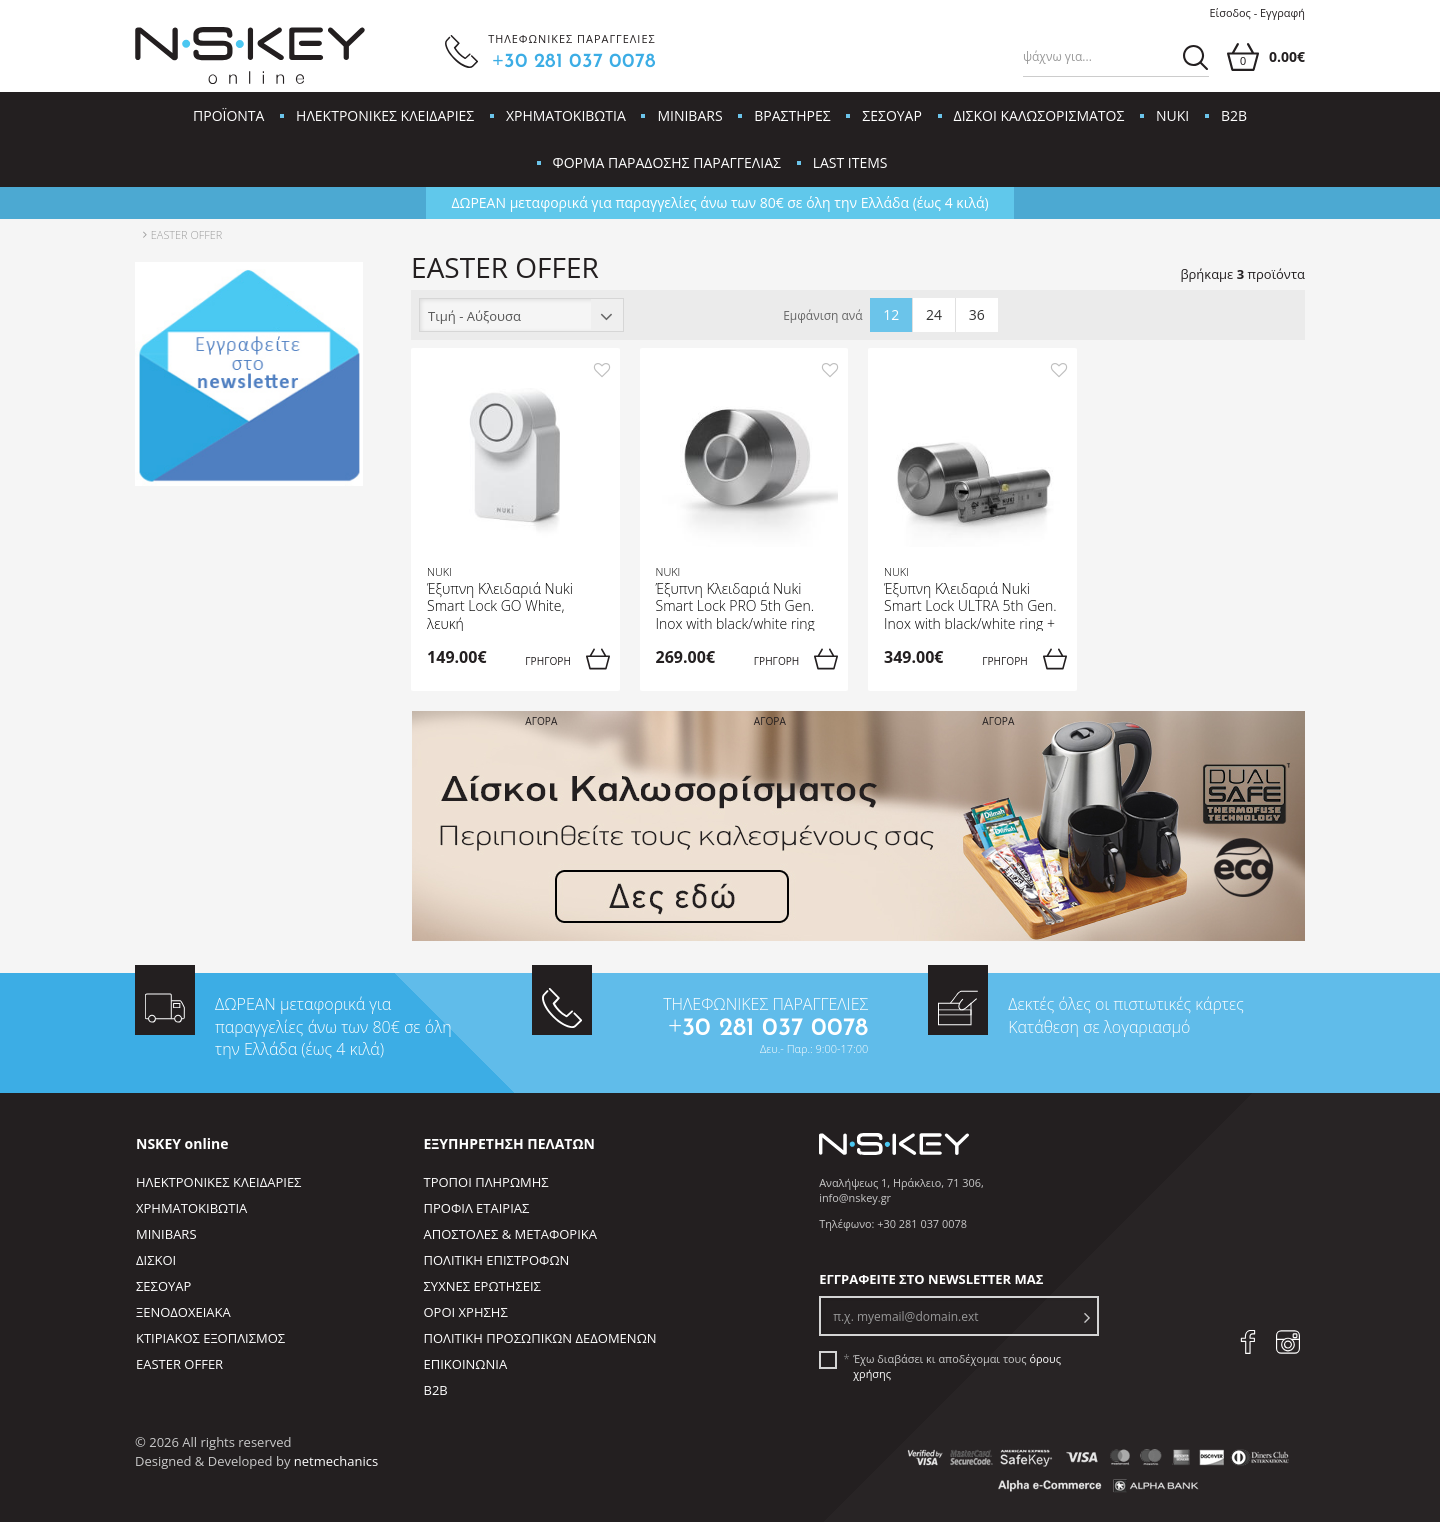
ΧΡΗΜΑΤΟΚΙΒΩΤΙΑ (566, 115)
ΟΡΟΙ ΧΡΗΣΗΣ (466, 1312)
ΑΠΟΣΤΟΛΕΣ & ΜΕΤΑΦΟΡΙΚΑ (510, 1234)
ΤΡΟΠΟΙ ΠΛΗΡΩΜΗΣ (486, 1182)
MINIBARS (689, 115)
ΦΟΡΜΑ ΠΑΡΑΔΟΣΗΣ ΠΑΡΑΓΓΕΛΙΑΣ (667, 162)
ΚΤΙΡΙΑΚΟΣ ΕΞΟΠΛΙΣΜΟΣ (210, 1338)
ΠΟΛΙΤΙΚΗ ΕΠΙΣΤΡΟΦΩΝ (497, 1260)
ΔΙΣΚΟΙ (156, 1260)
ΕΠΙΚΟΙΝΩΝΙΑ (466, 1364)
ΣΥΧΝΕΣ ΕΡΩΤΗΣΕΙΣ (482, 1286)
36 (977, 314)
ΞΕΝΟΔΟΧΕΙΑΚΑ (183, 1312)
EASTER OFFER (179, 1364)
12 (891, 314)
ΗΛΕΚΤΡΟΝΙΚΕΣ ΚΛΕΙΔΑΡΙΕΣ (385, 115)
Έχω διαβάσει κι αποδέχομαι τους (957, 1366)
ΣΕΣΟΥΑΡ (892, 115)
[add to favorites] (602, 368)
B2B (1234, 115)
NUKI (1172, 115)
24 (934, 314)
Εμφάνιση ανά (823, 316)
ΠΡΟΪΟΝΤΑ (228, 115)
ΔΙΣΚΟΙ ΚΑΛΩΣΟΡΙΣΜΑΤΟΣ (1039, 115)
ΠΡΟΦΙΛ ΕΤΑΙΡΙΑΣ (477, 1208)
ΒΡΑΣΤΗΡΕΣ (792, 115)
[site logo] (250, 56)
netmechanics (336, 1461)
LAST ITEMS (850, 162)
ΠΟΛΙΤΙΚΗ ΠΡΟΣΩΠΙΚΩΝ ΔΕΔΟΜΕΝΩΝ (540, 1338)
